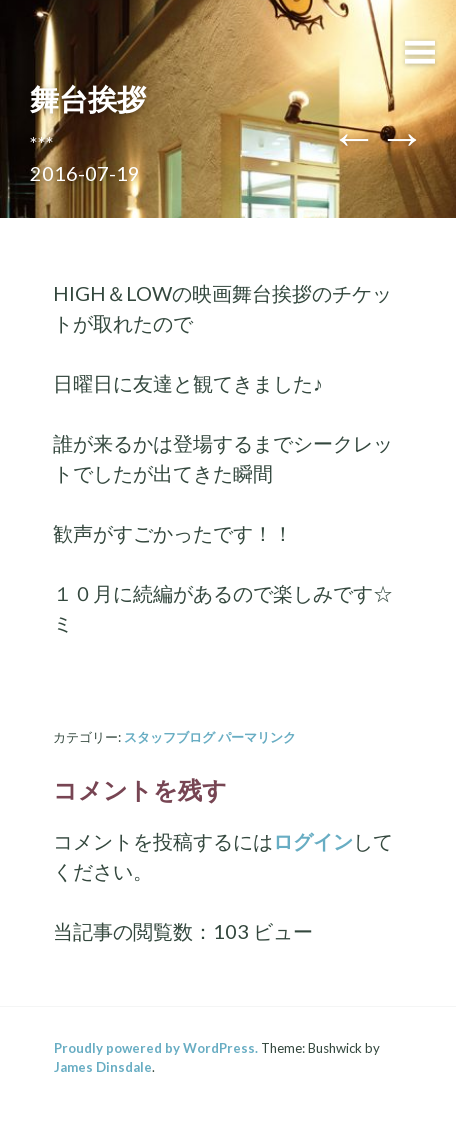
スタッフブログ (169, 737)
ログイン (313, 841)
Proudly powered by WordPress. (156, 1048)
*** (42, 143)
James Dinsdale (103, 1067)
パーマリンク (257, 737)
